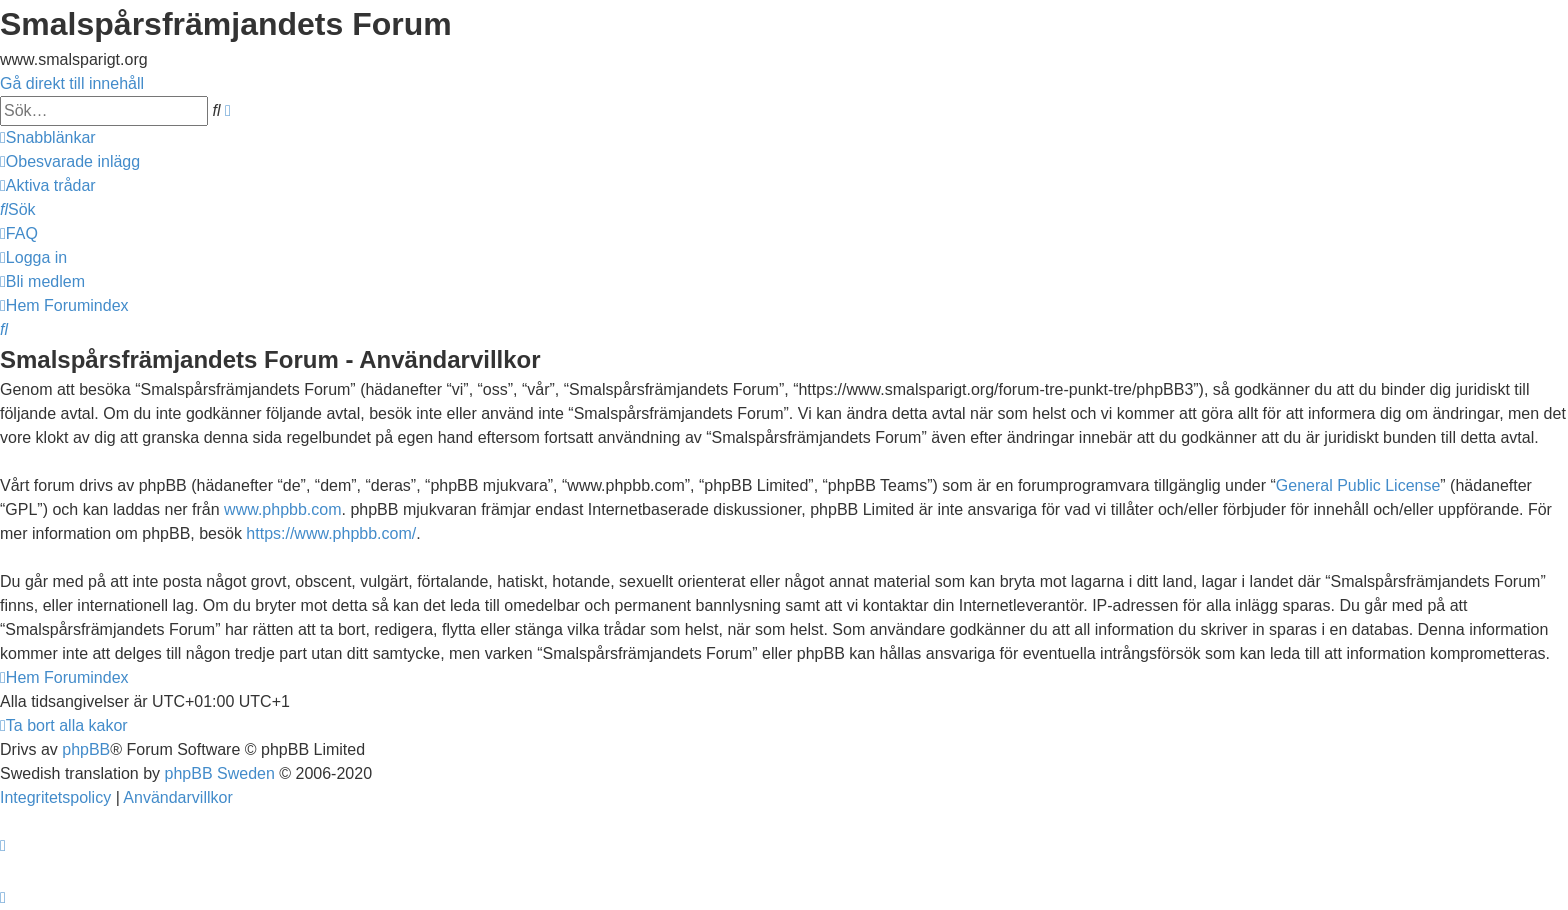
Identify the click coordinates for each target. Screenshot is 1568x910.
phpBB (86, 749)
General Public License (1358, 485)
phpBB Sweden (220, 773)
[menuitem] (70, 161)
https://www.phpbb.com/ (331, 533)
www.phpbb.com (282, 509)
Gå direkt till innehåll (72, 83)
